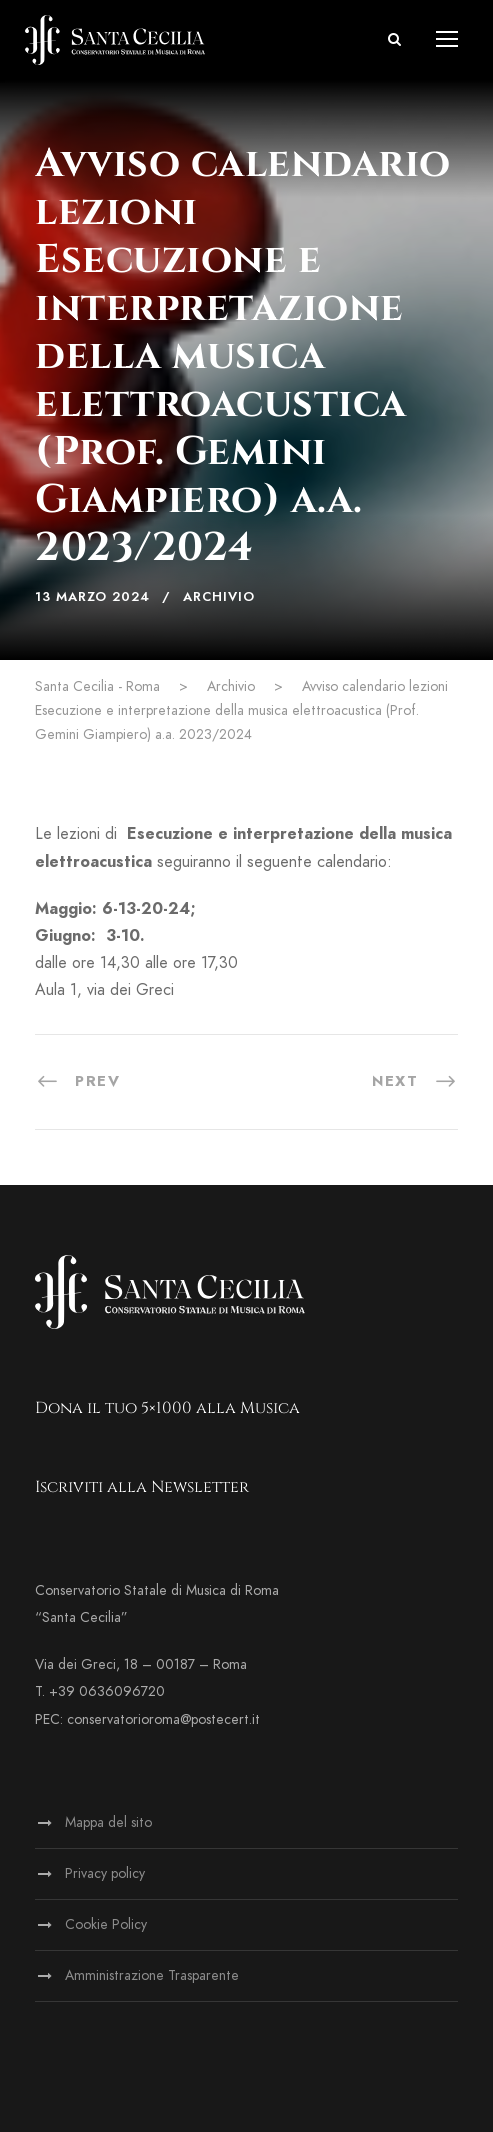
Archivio (219, 597)
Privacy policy (105, 1873)
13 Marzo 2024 (92, 597)
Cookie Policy (106, 1924)
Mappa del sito (108, 1822)
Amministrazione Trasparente (152, 1975)
